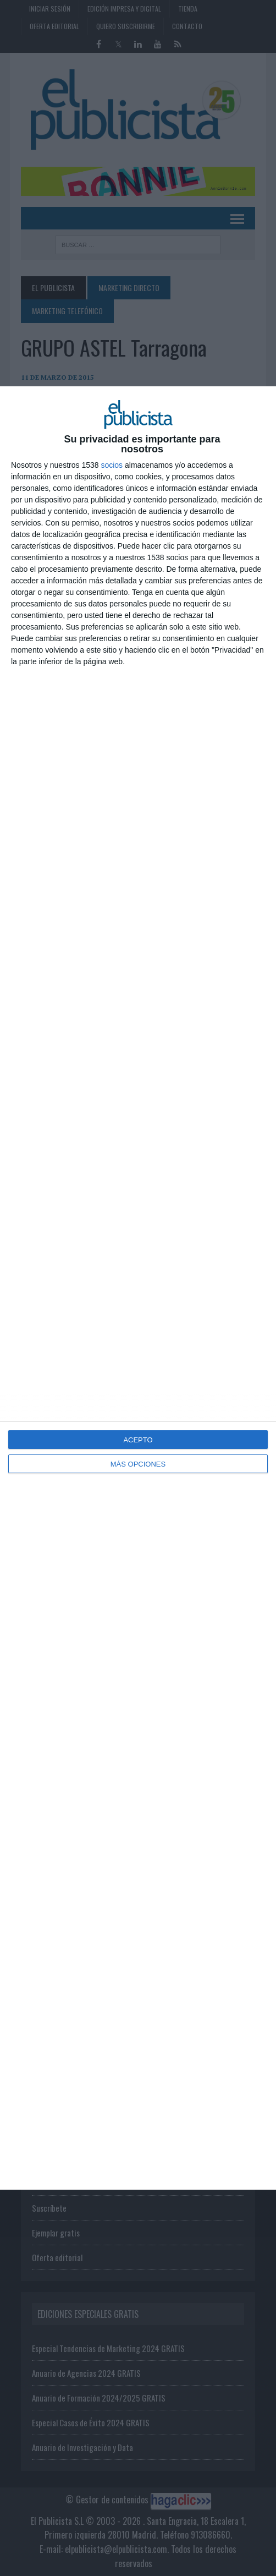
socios (112, 465)
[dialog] (138, 1288)
